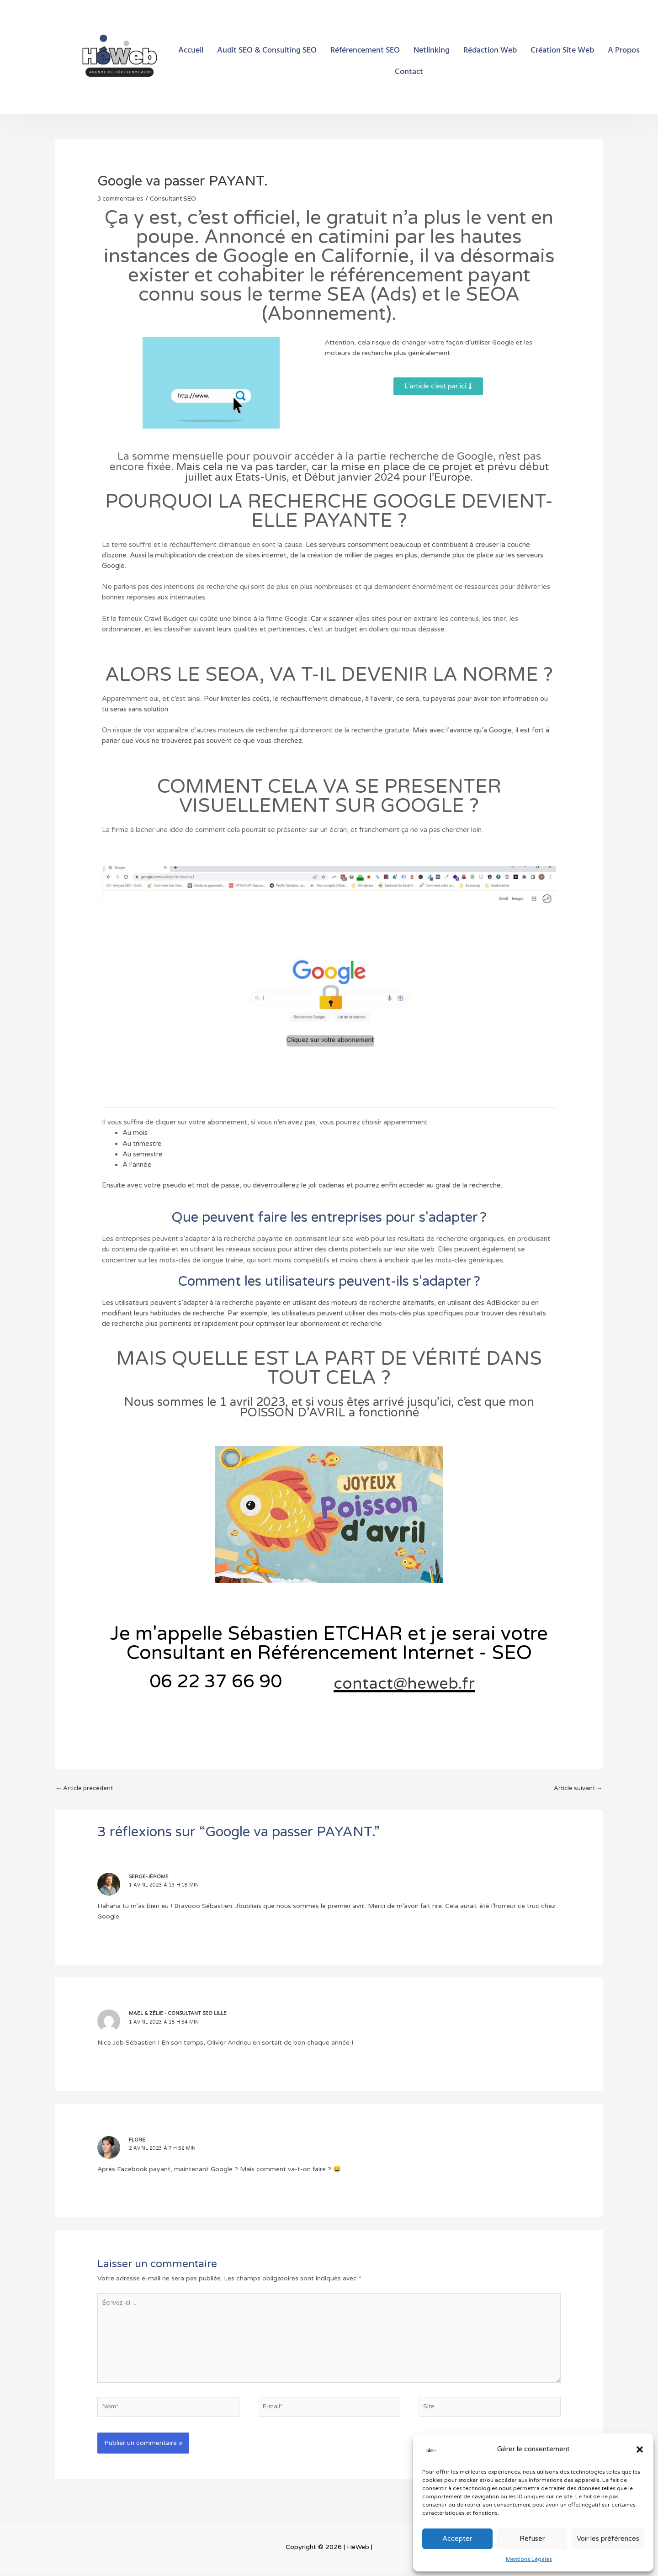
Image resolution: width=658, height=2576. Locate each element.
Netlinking (432, 50)
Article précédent (86, 1787)
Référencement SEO (365, 50)
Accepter (457, 2538)
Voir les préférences (608, 2538)
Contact (409, 72)
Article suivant (576, 1787)
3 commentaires (122, 198)
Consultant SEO (178, 198)
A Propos (624, 50)
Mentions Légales (529, 2559)
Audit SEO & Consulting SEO (267, 50)
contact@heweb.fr (432, 1681)
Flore (137, 2138)
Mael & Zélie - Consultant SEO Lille (180, 2012)
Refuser (532, 2538)
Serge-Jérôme (149, 1875)
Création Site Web (562, 50)
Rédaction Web (490, 50)
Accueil (190, 50)
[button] (639, 2449)
